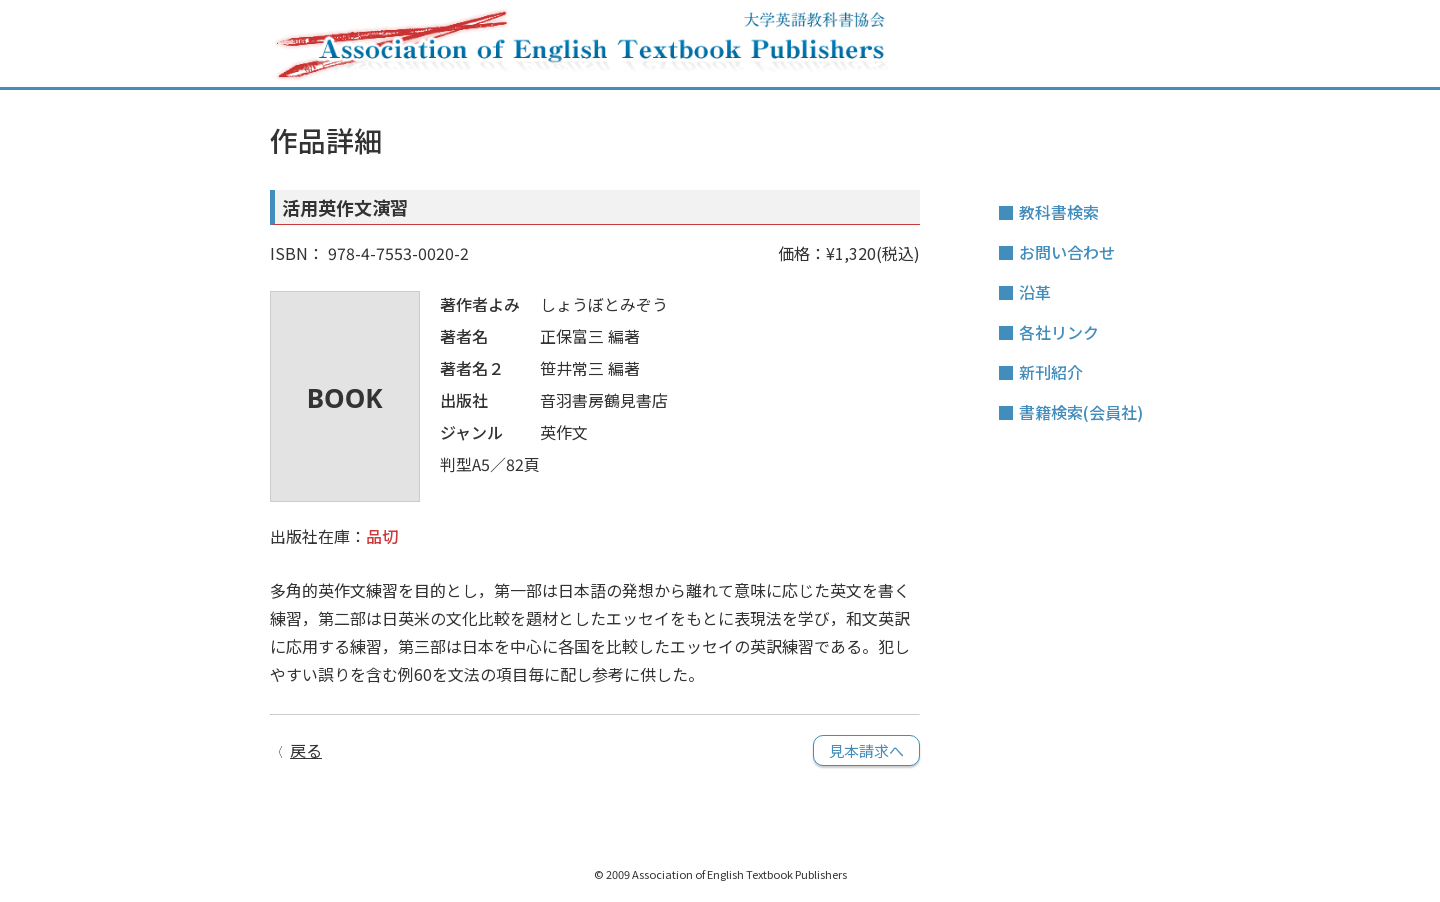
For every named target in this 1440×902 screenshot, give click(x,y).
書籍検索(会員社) (1081, 412)
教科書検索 (1059, 212)
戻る (306, 750)
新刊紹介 (1051, 372)
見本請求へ (866, 750)
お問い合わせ (1067, 252)
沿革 (1035, 292)
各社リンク (1059, 332)
